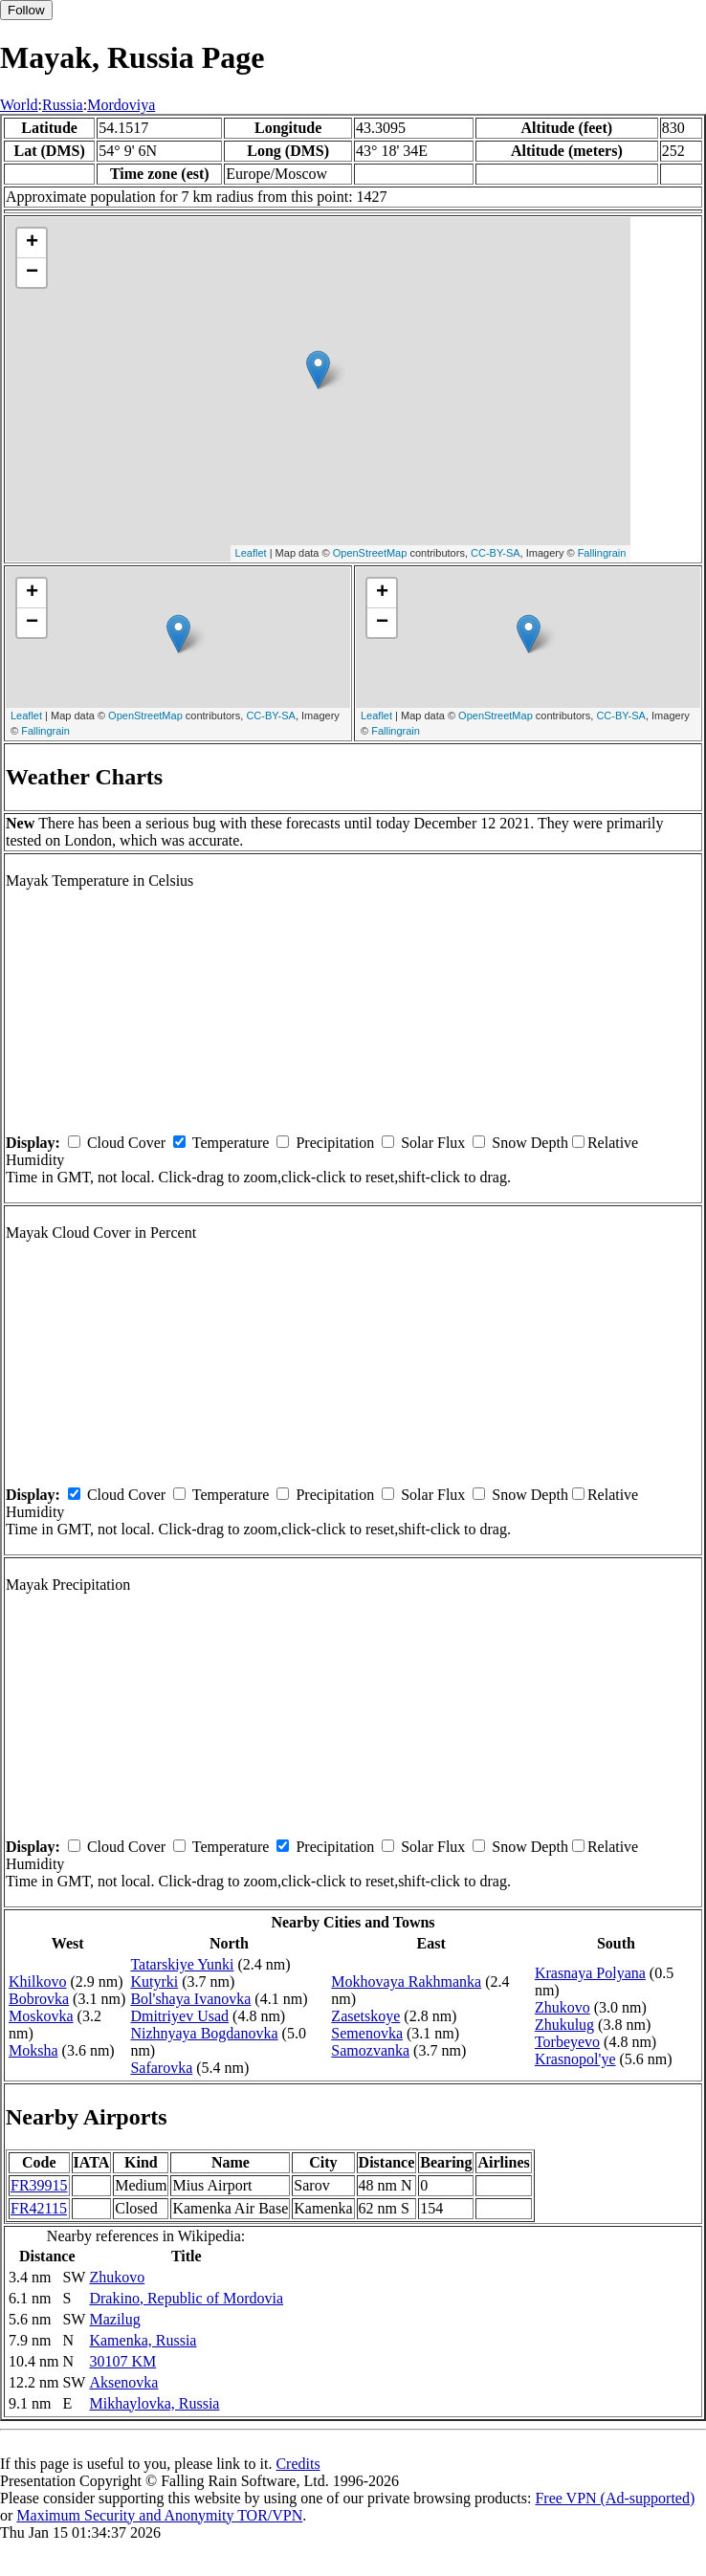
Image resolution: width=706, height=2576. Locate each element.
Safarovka (161, 2067)
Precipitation (335, 1142)
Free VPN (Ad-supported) (615, 2498)
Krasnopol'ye (575, 2059)
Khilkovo (37, 1981)
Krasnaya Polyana (590, 1973)
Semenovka (367, 2033)
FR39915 (39, 2185)
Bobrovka (39, 1999)
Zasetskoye (365, 2016)
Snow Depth (530, 1142)
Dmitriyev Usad (179, 2016)
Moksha (33, 2050)
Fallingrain (602, 553)
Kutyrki (154, 1981)
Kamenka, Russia (142, 2340)
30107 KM (122, 2361)
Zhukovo (562, 2007)
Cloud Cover (126, 1142)
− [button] (32, 272)
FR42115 (39, 2208)
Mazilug (114, 2319)
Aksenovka (123, 2382)
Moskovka (41, 2016)
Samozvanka (370, 2050)
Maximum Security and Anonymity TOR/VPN (159, 2515)
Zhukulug (564, 2024)
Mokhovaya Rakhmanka (406, 1981)
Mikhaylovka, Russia (154, 2403)
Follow (26, 10)
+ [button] (32, 243)
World (19, 105)
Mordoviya (121, 105)
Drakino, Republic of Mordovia (186, 2298)
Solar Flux (433, 1142)
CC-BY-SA (495, 553)
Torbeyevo (567, 2042)
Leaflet (251, 553)
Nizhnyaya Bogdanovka (203, 2033)
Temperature (231, 1142)
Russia (62, 105)
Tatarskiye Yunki (181, 1964)
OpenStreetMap (370, 553)
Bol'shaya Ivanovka (190, 1999)
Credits (298, 2463)
